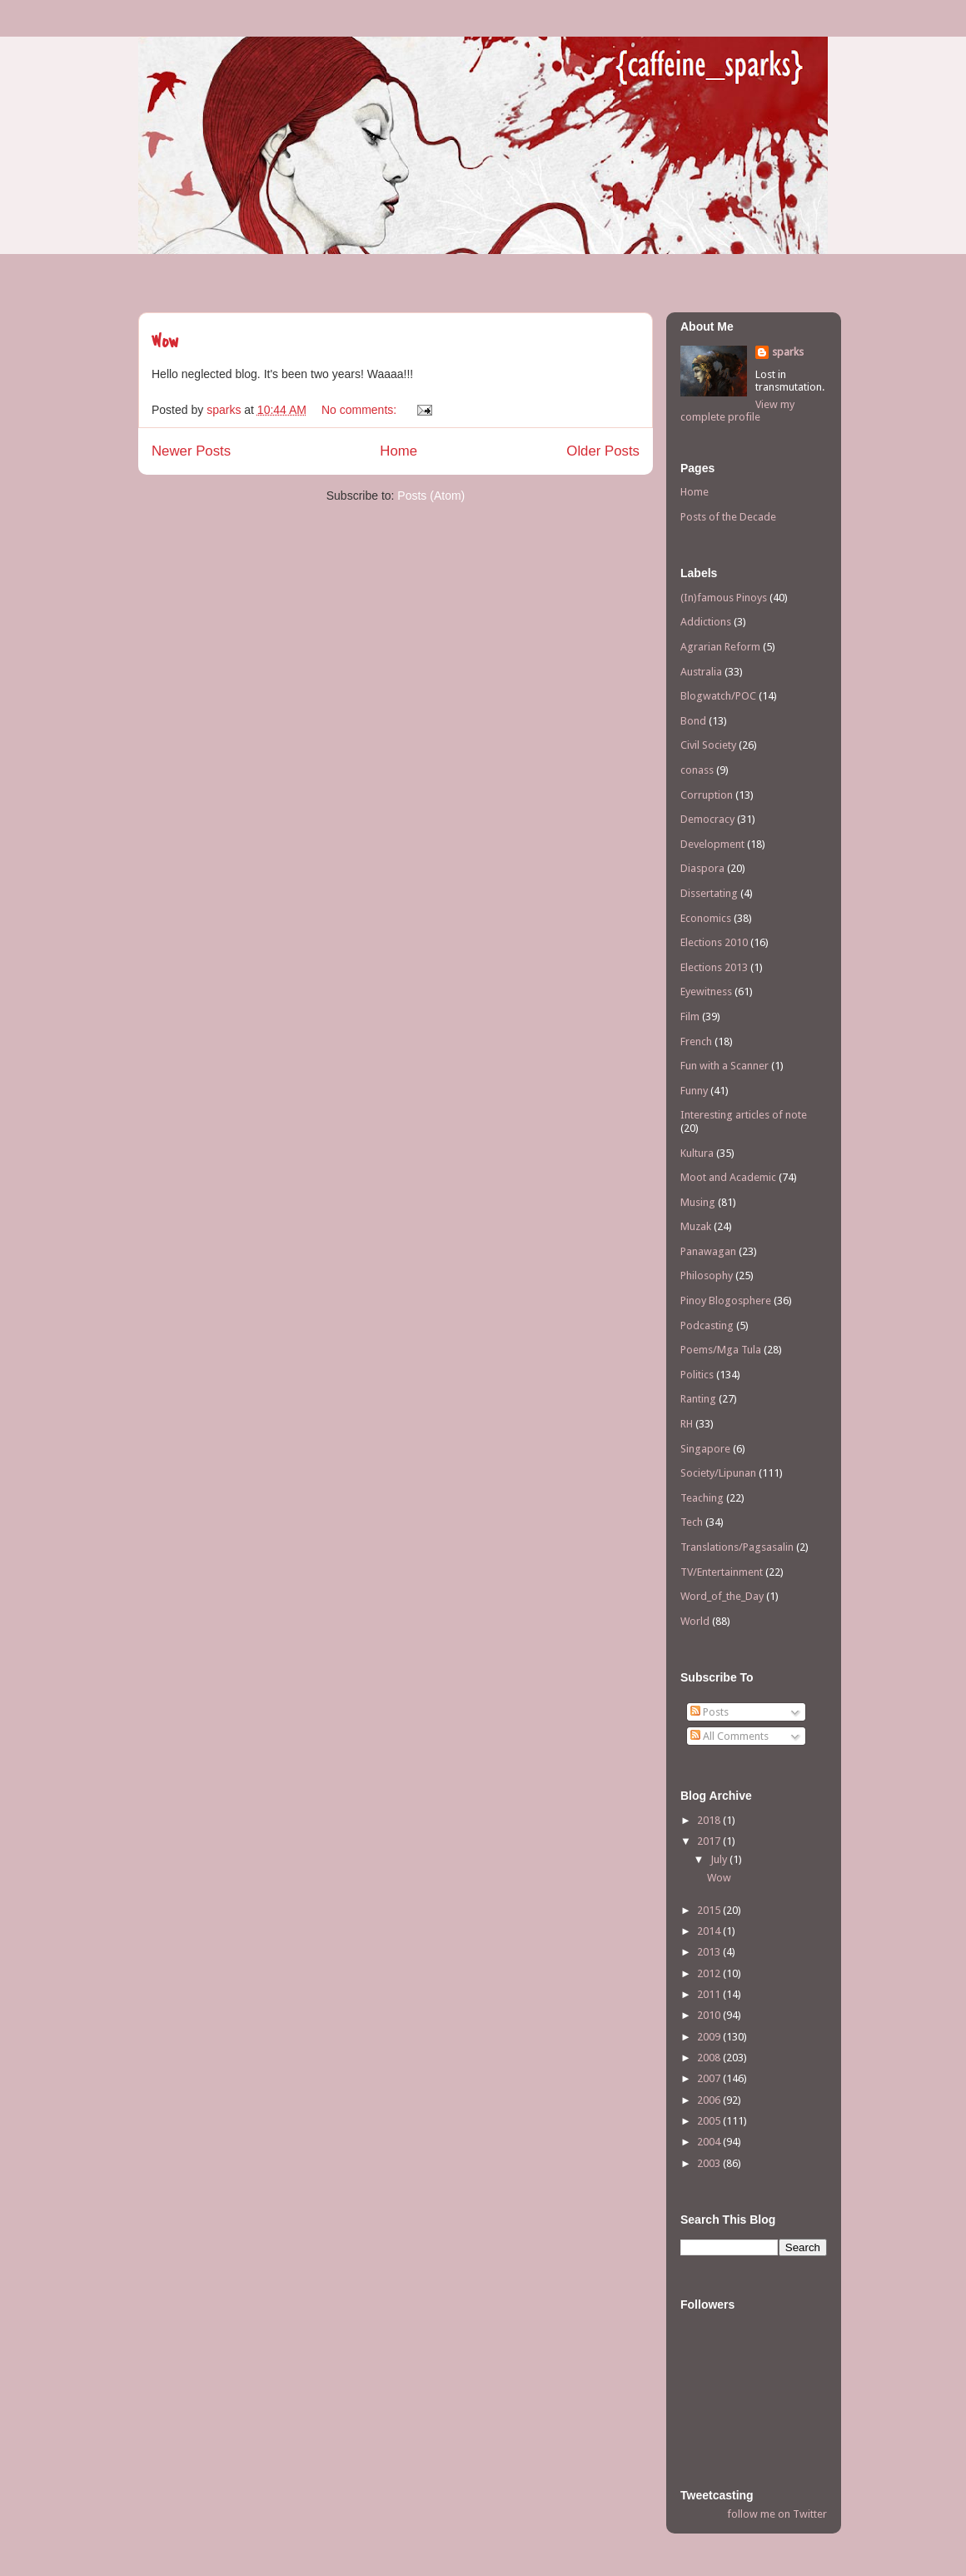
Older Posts (603, 451)
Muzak (695, 1226)
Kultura (697, 1153)
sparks (788, 352)
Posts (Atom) (431, 495)
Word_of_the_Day (722, 1596)
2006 (710, 2100)
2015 (710, 1910)
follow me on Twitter (777, 2514)
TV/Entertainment (721, 1572)
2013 (710, 1952)
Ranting (698, 1399)
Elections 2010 (714, 942)
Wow (165, 341)
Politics (697, 1374)
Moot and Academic (728, 1177)
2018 (710, 1820)
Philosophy (706, 1275)
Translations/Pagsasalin (737, 1547)
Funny (694, 1090)
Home (398, 451)
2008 (710, 2057)
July (719, 1859)
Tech (691, 1522)
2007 (710, 2078)
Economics (705, 918)
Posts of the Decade (728, 517)
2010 (710, 2015)
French (696, 1041)
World (695, 1621)
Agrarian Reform (720, 646)
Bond (693, 721)
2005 (710, 2121)
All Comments (729, 1736)
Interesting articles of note (743, 1115)
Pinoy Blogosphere (725, 1300)
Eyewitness (706, 991)
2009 (710, 2036)
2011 (710, 1994)
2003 (710, 2163)
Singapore (705, 1448)
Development (712, 844)
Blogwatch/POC (718, 696)
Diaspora (702, 868)
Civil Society (708, 745)
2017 (710, 1841)
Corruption (706, 795)
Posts (709, 1712)
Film (690, 1016)
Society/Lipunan (718, 1473)
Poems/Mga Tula (720, 1349)
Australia (701, 671)
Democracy (707, 819)
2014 (710, 1931)
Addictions (705, 621)
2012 (710, 1973)
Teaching (702, 1498)
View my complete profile (737, 410)
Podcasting (707, 1325)
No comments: (360, 409)
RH (686, 1424)
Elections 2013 (714, 967)
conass (697, 770)
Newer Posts (191, 451)
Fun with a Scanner (724, 1065)
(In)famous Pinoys (723, 597)
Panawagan (708, 1251)
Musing (697, 1202)
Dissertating (709, 893)
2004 (710, 2141)
